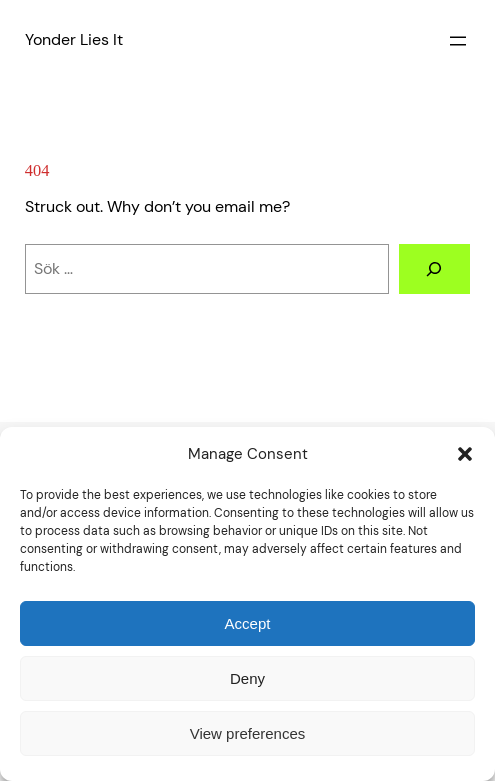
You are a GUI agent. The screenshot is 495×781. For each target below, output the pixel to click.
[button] (465, 454)
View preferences (248, 733)
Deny (247, 678)
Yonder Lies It (74, 39)
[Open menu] (458, 41)
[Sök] (435, 269)
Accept (248, 623)
